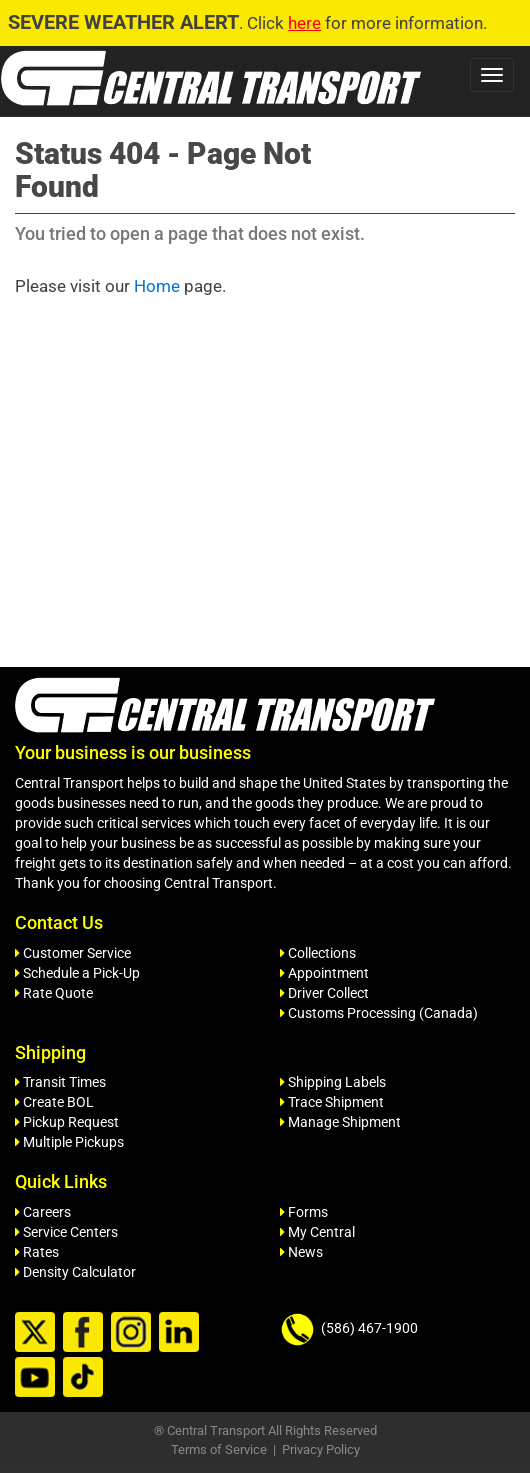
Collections (318, 953)
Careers (43, 1212)
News (301, 1252)
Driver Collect (324, 993)
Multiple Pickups (69, 1142)
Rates (37, 1252)
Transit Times (60, 1082)
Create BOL (54, 1102)
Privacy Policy (321, 1449)
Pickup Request (67, 1122)
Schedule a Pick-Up (77, 973)
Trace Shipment (332, 1102)
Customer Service (73, 953)
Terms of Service (219, 1449)
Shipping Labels (333, 1082)
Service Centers (66, 1232)
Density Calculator (75, 1272)
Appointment (324, 973)
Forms (304, 1212)
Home (157, 286)
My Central (317, 1232)
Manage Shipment (340, 1122)
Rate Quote (54, 993)
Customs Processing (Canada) (379, 1013)
